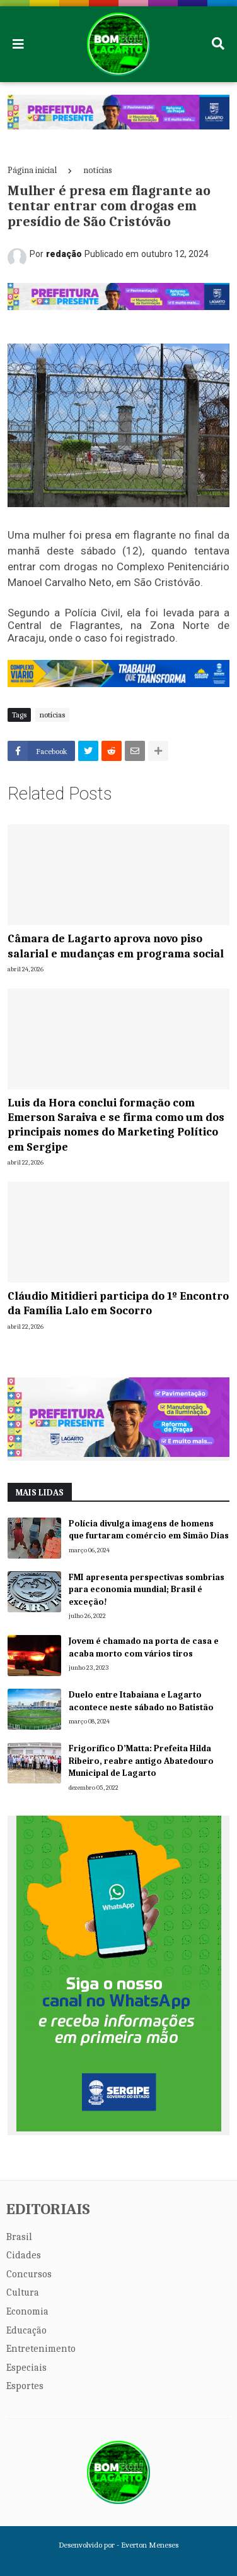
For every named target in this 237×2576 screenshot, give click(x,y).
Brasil (19, 2237)
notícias (97, 170)
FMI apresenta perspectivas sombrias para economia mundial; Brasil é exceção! (146, 1589)
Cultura (22, 2292)
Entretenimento (41, 2348)
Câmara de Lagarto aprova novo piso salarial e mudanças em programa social (116, 946)
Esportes (24, 2386)
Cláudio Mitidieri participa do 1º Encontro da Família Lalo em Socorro (118, 1303)
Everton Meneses (149, 2544)
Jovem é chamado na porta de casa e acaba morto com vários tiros (144, 1647)
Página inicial (32, 170)
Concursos (29, 2274)
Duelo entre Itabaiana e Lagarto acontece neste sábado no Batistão (141, 1701)
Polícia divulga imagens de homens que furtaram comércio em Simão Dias (149, 1530)
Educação (26, 2330)
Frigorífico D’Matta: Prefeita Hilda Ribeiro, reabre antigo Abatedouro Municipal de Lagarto (141, 1760)
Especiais (26, 2367)
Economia (27, 2311)
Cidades (23, 2255)
